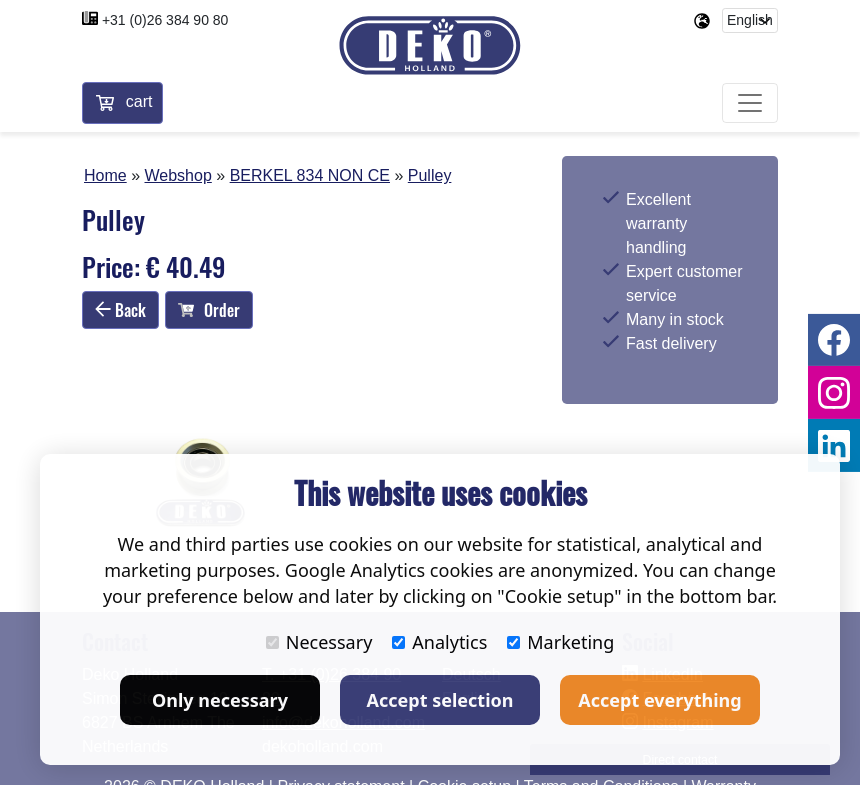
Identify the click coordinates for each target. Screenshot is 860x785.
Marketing (560, 642)
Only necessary (220, 700)
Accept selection (440, 700)
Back (120, 310)
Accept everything (659, 700)
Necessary (319, 642)
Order (209, 310)
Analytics (439, 642)
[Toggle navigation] (750, 104)
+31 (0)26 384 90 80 (165, 20)
